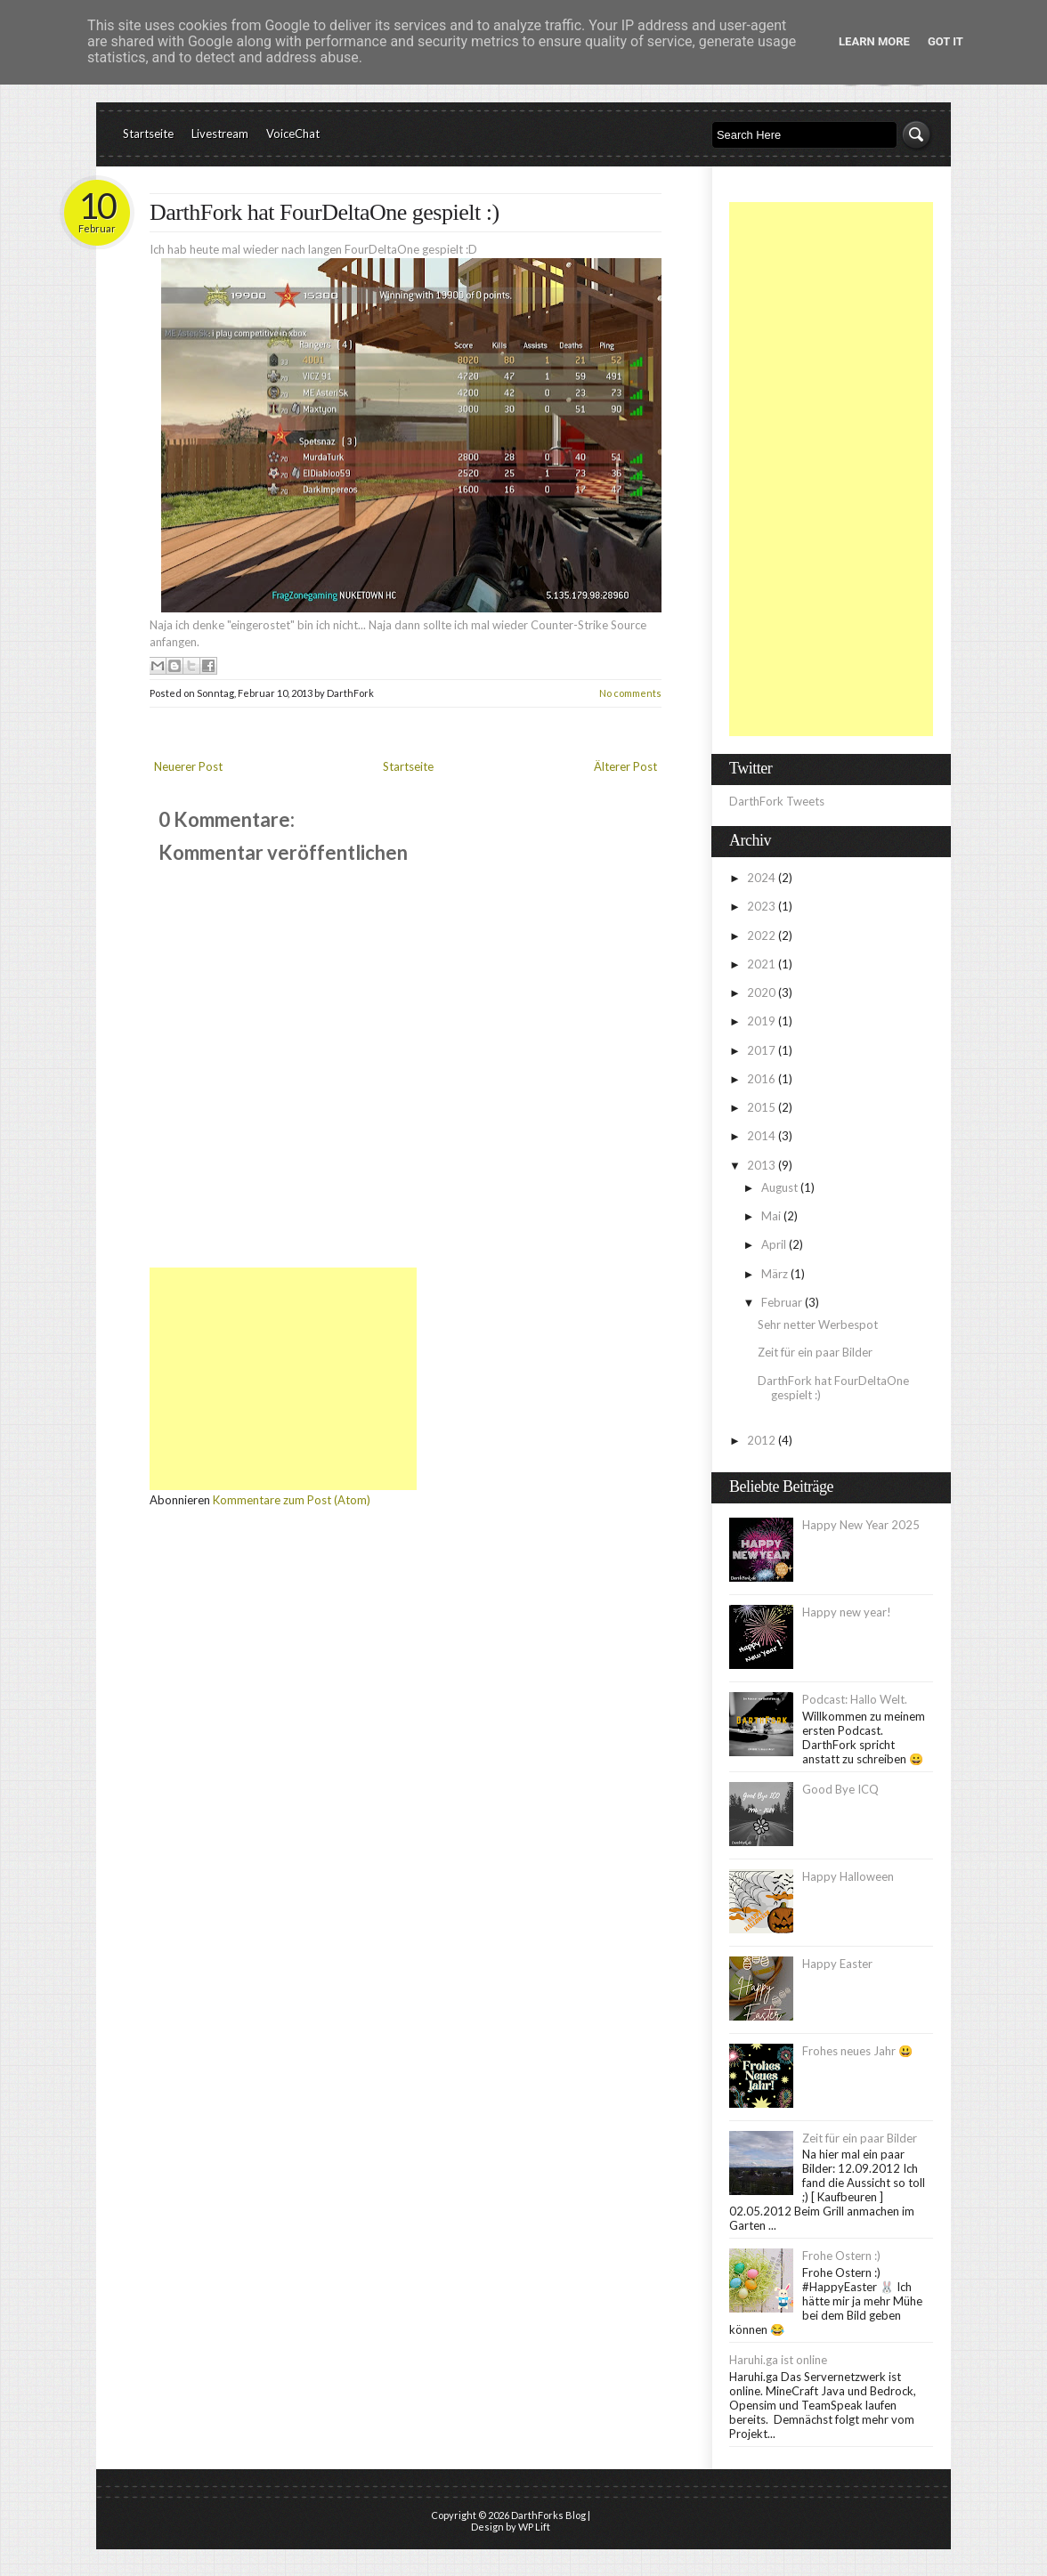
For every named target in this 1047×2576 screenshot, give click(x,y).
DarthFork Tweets (776, 801)
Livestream (219, 133)
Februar (783, 1302)
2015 (762, 1107)
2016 (762, 1079)
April (775, 1244)
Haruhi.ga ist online (778, 2360)
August (780, 1187)
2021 (762, 964)
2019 (762, 1021)
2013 (762, 1165)
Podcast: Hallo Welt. (854, 1699)
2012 (762, 1440)
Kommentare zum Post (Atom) (291, 1500)
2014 (762, 1136)
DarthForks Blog (548, 2515)
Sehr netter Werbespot (818, 1324)
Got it (945, 41)
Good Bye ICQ (840, 1789)
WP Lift (534, 2526)
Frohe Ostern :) (841, 2255)
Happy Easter (837, 1963)
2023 (762, 906)
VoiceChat (293, 133)
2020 (762, 992)
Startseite (148, 133)
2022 (762, 935)
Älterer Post (625, 766)
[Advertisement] (283, 1379)
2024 (762, 878)
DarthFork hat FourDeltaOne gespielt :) (324, 212)
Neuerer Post (188, 766)
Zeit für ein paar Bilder (815, 1352)
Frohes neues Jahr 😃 (857, 2051)
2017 (762, 1050)
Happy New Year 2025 (861, 1525)
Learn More (874, 41)
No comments (630, 693)
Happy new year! (846, 1612)
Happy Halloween (848, 1876)
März (776, 1274)
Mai (772, 1216)
